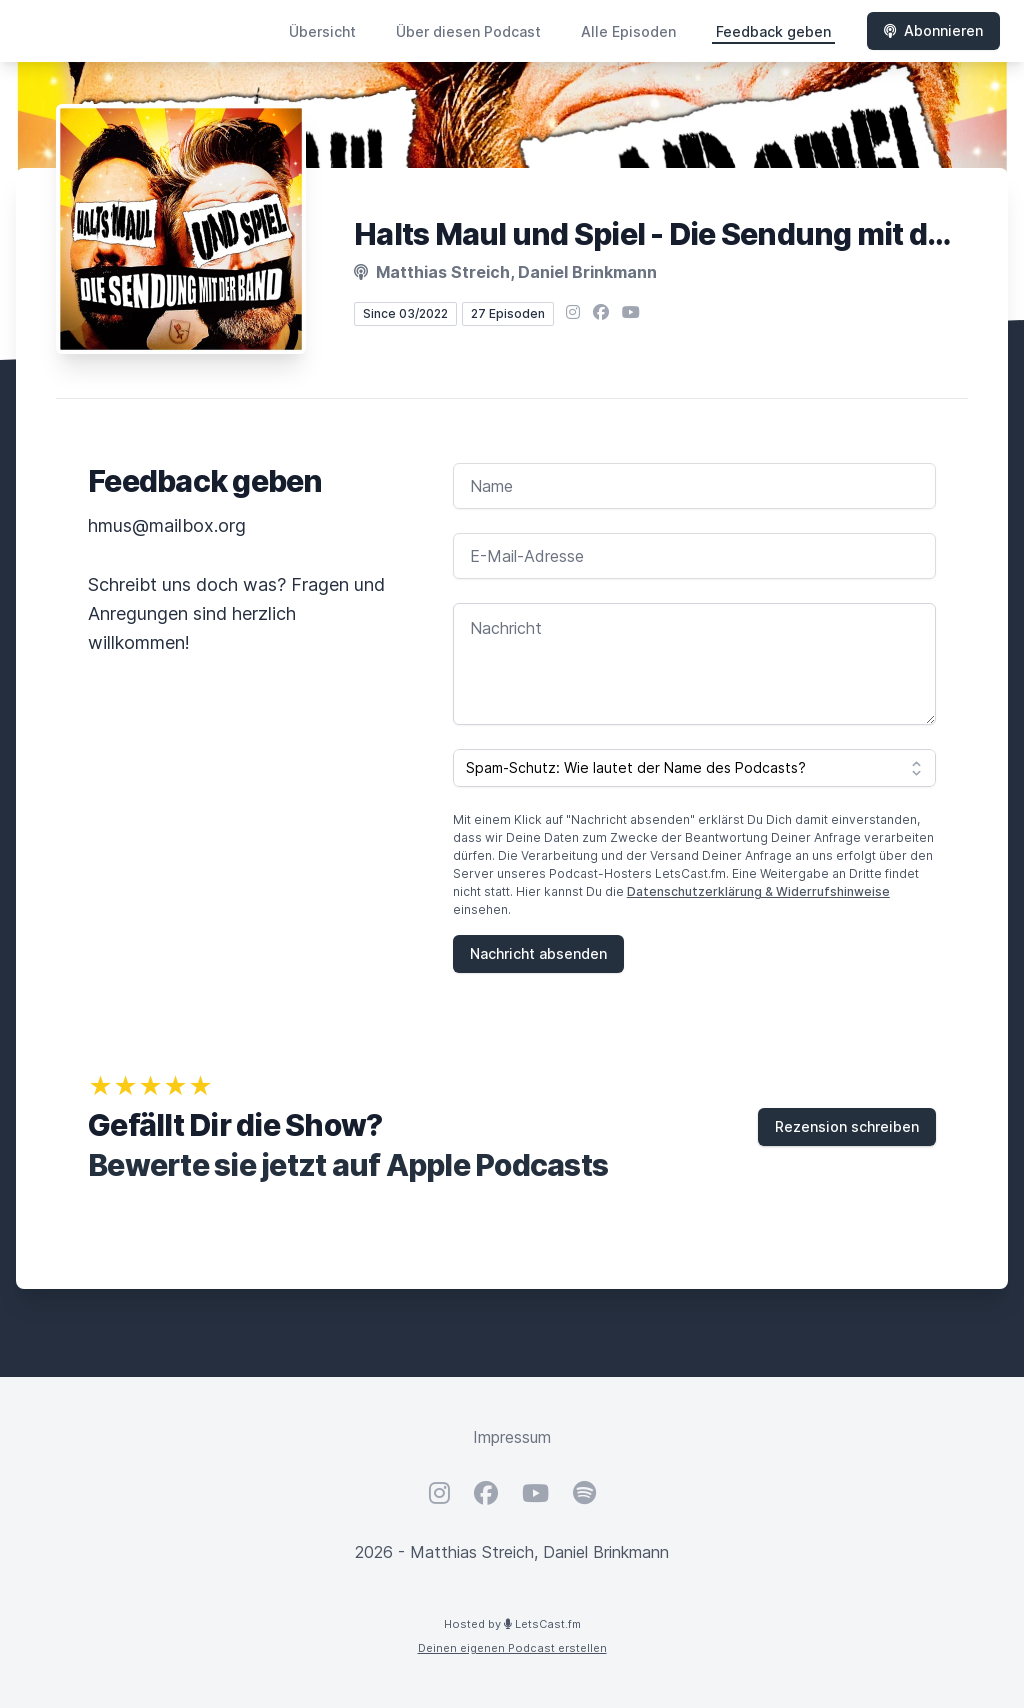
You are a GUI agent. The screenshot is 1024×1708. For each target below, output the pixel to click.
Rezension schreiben (847, 1126)
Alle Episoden (628, 31)
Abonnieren (933, 30)
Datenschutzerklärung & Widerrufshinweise (758, 891)
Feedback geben (773, 31)
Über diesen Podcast (468, 31)
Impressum (512, 1437)
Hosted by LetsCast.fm (512, 1624)
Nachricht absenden (538, 953)
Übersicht (322, 31)
